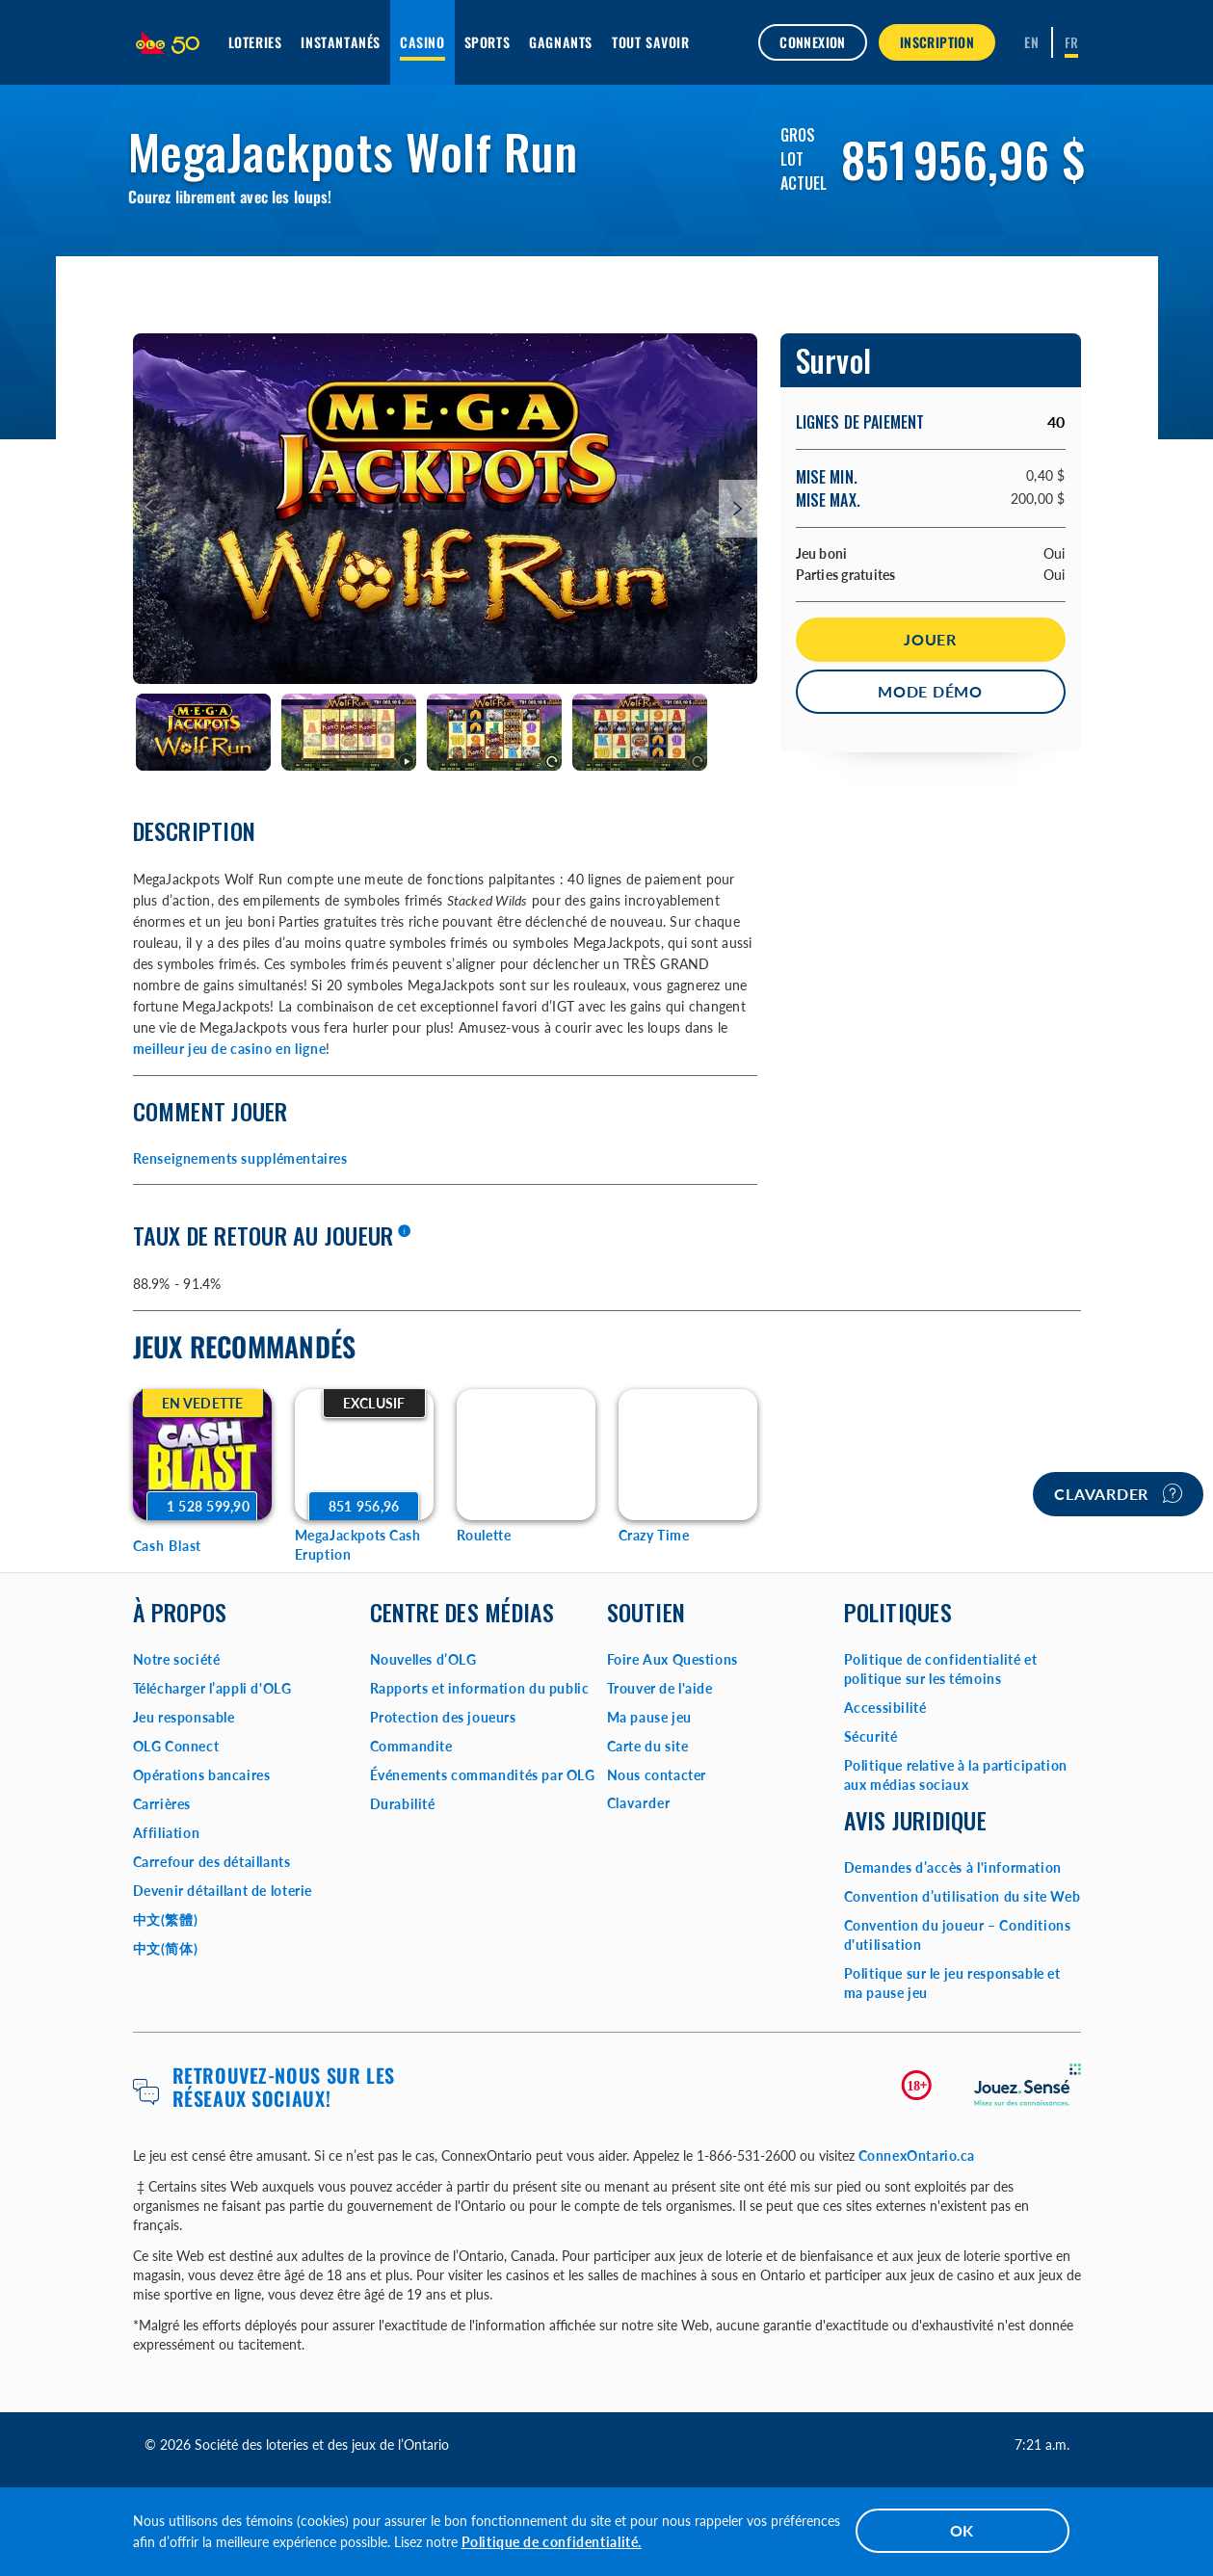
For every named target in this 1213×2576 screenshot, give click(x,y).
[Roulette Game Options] (526, 1454)
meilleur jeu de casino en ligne (230, 1048)
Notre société (177, 1659)
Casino (422, 42)
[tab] (204, 733)
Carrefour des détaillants (212, 1861)
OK (962, 2530)
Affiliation (166, 1833)
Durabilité (402, 1804)
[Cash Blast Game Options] (202, 1454)
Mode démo (930, 691)
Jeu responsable (184, 1717)
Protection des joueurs (443, 1717)
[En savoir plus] (403, 1232)
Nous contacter (656, 1775)
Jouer (930, 639)
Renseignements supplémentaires (240, 1158)
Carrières (162, 1804)
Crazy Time (654, 1535)
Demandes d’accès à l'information (953, 1867)
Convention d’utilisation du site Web (962, 1896)
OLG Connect (176, 1746)
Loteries (255, 42)
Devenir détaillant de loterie (222, 1890)
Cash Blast (167, 1546)
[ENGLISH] (1031, 42)
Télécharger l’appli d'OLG (212, 1688)
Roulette (484, 1535)
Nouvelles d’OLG (423, 1659)
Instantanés (341, 42)
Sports (487, 42)
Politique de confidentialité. (551, 2542)
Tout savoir (651, 42)
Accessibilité (885, 1707)
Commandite (411, 1746)
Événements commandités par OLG (482, 1775)
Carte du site (648, 1746)
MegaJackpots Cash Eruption (358, 1545)
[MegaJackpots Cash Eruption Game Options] (364, 1454)
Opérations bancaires (202, 1775)
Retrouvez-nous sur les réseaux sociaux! (283, 2087)
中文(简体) (165, 1948)
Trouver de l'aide (660, 1688)
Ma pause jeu (649, 1717)
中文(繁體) (165, 1919)
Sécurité (871, 1736)
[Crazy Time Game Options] (688, 1454)
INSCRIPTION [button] (937, 42)
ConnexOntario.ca (917, 2155)
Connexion (812, 42)
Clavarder (1118, 1493)
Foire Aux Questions (672, 1659)
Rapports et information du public (480, 1688)
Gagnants (561, 42)
